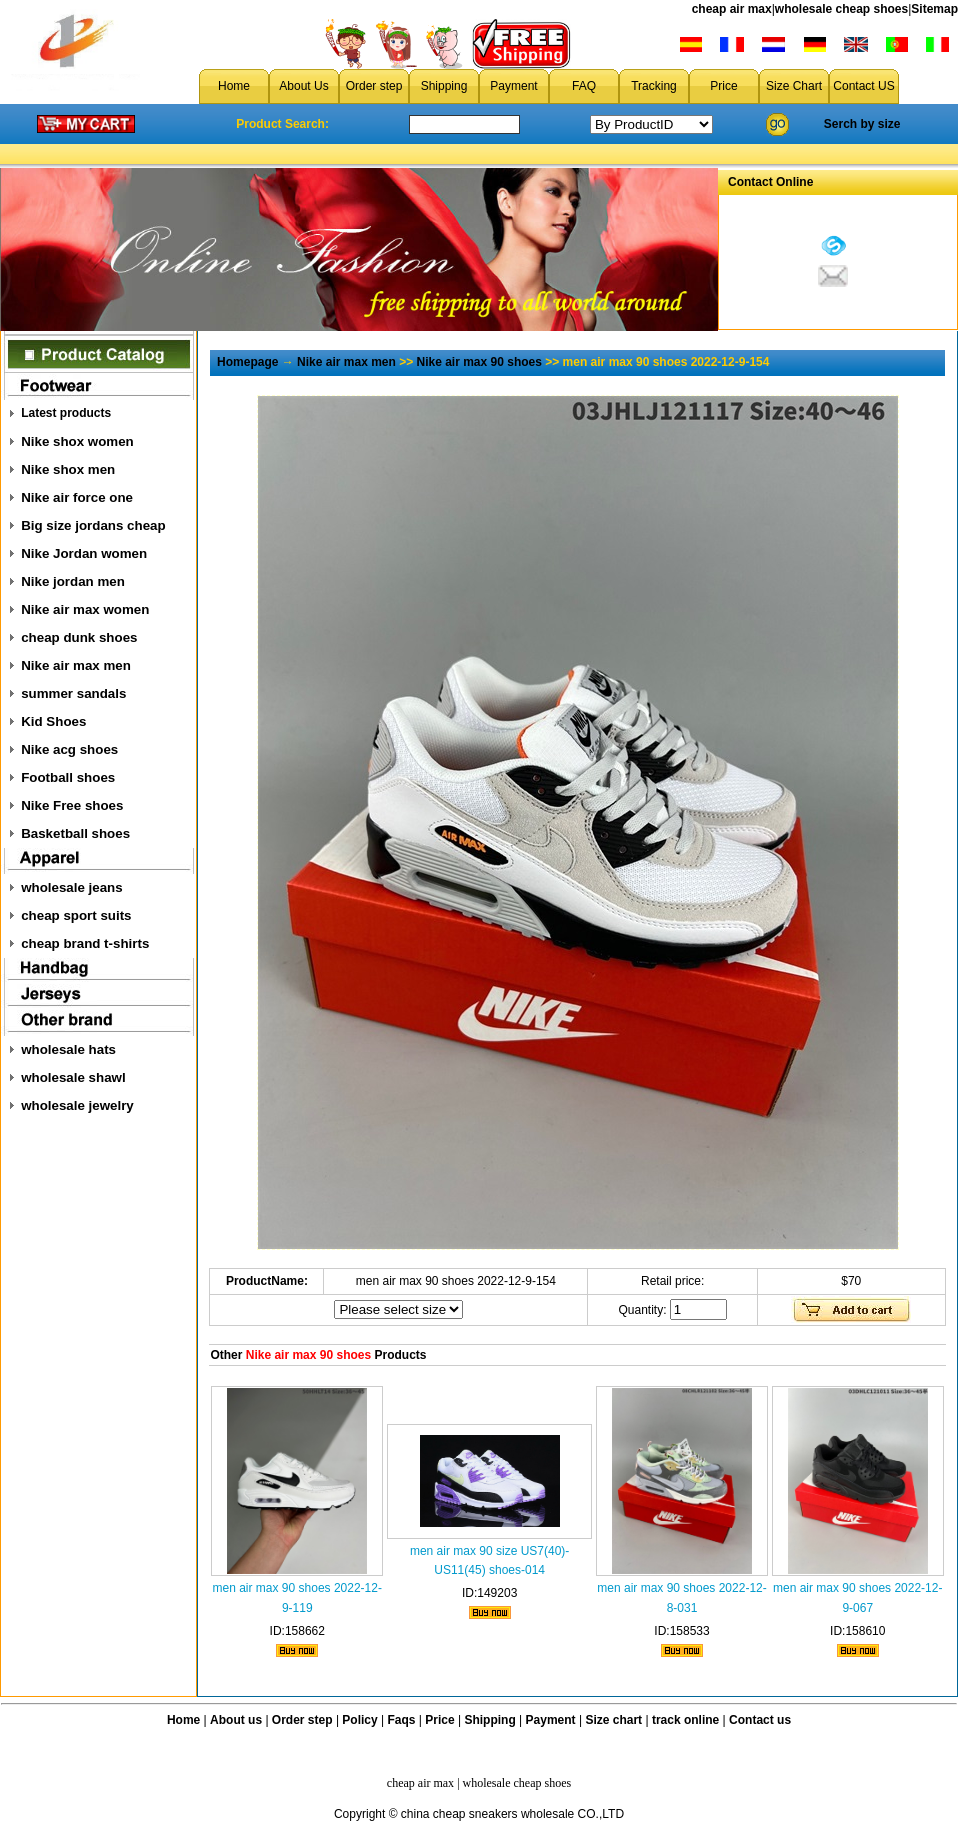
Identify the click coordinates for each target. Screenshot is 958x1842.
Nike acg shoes (69, 749)
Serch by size (862, 124)
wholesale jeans (72, 887)
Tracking (654, 86)
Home (234, 86)
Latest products (66, 413)
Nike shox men (68, 469)
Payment (513, 86)
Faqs (402, 1720)
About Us (303, 86)
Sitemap (934, 9)
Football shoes (68, 777)
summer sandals (73, 693)
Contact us (760, 1720)
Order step (374, 86)
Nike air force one (77, 497)
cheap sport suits (76, 915)
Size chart (613, 1720)
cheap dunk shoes (79, 637)
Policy (359, 1720)
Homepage (247, 362)
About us (236, 1720)
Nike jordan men (73, 581)
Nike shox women (77, 441)
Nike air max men (76, 665)
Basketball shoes (75, 833)
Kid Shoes (53, 721)
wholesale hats (68, 1049)
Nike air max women (85, 609)
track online (685, 1720)
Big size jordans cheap (93, 525)
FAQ (584, 86)
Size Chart (794, 86)
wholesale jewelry (77, 1105)
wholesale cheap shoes (841, 9)
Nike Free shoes (72, 805)
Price (723, 86)
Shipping (444, 86)
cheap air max (732, 9)
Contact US (863, 86)
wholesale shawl (73, 1077)
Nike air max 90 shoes (479, 362)
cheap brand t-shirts (85, 943)
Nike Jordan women (84, 553)
